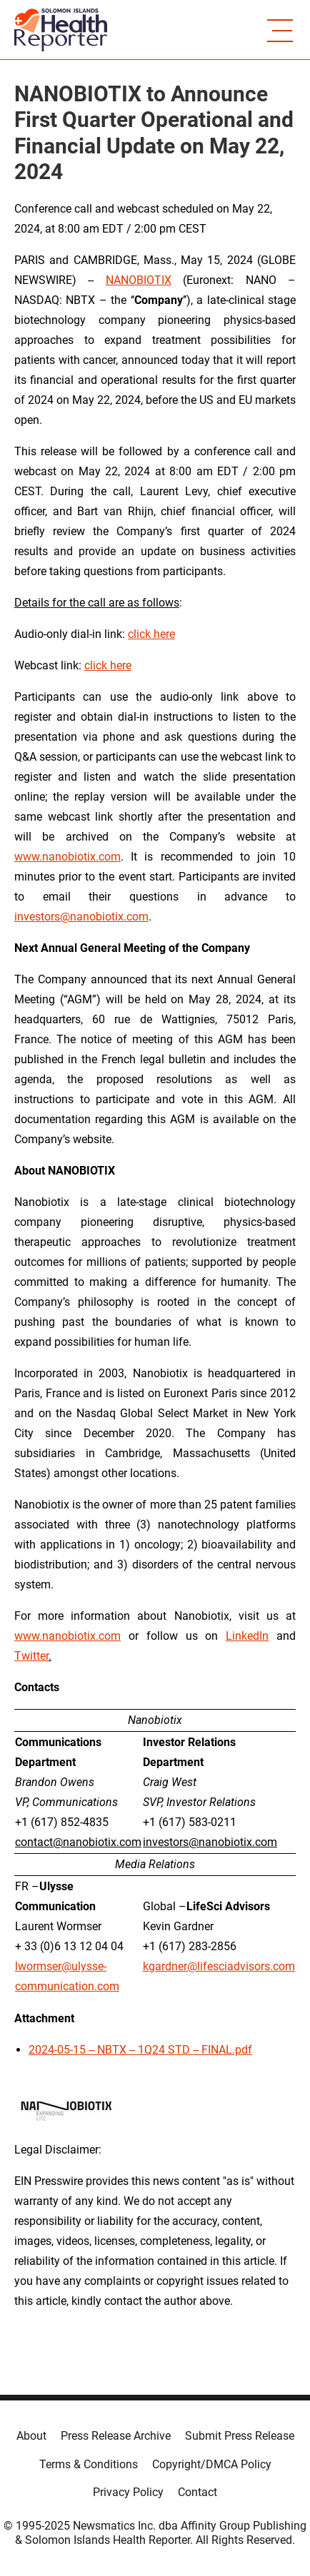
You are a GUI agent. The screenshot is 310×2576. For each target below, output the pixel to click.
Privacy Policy (128, 2492)
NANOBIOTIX (138, 280)
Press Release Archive (116, 2436)
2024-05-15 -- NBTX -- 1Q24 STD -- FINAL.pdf (140, 2050)
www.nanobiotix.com (67, 856)
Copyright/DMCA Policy (211, 2464)
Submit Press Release (239, 2436)
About (31, 2436)
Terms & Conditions (88, 2464)
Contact (197, 2492)
